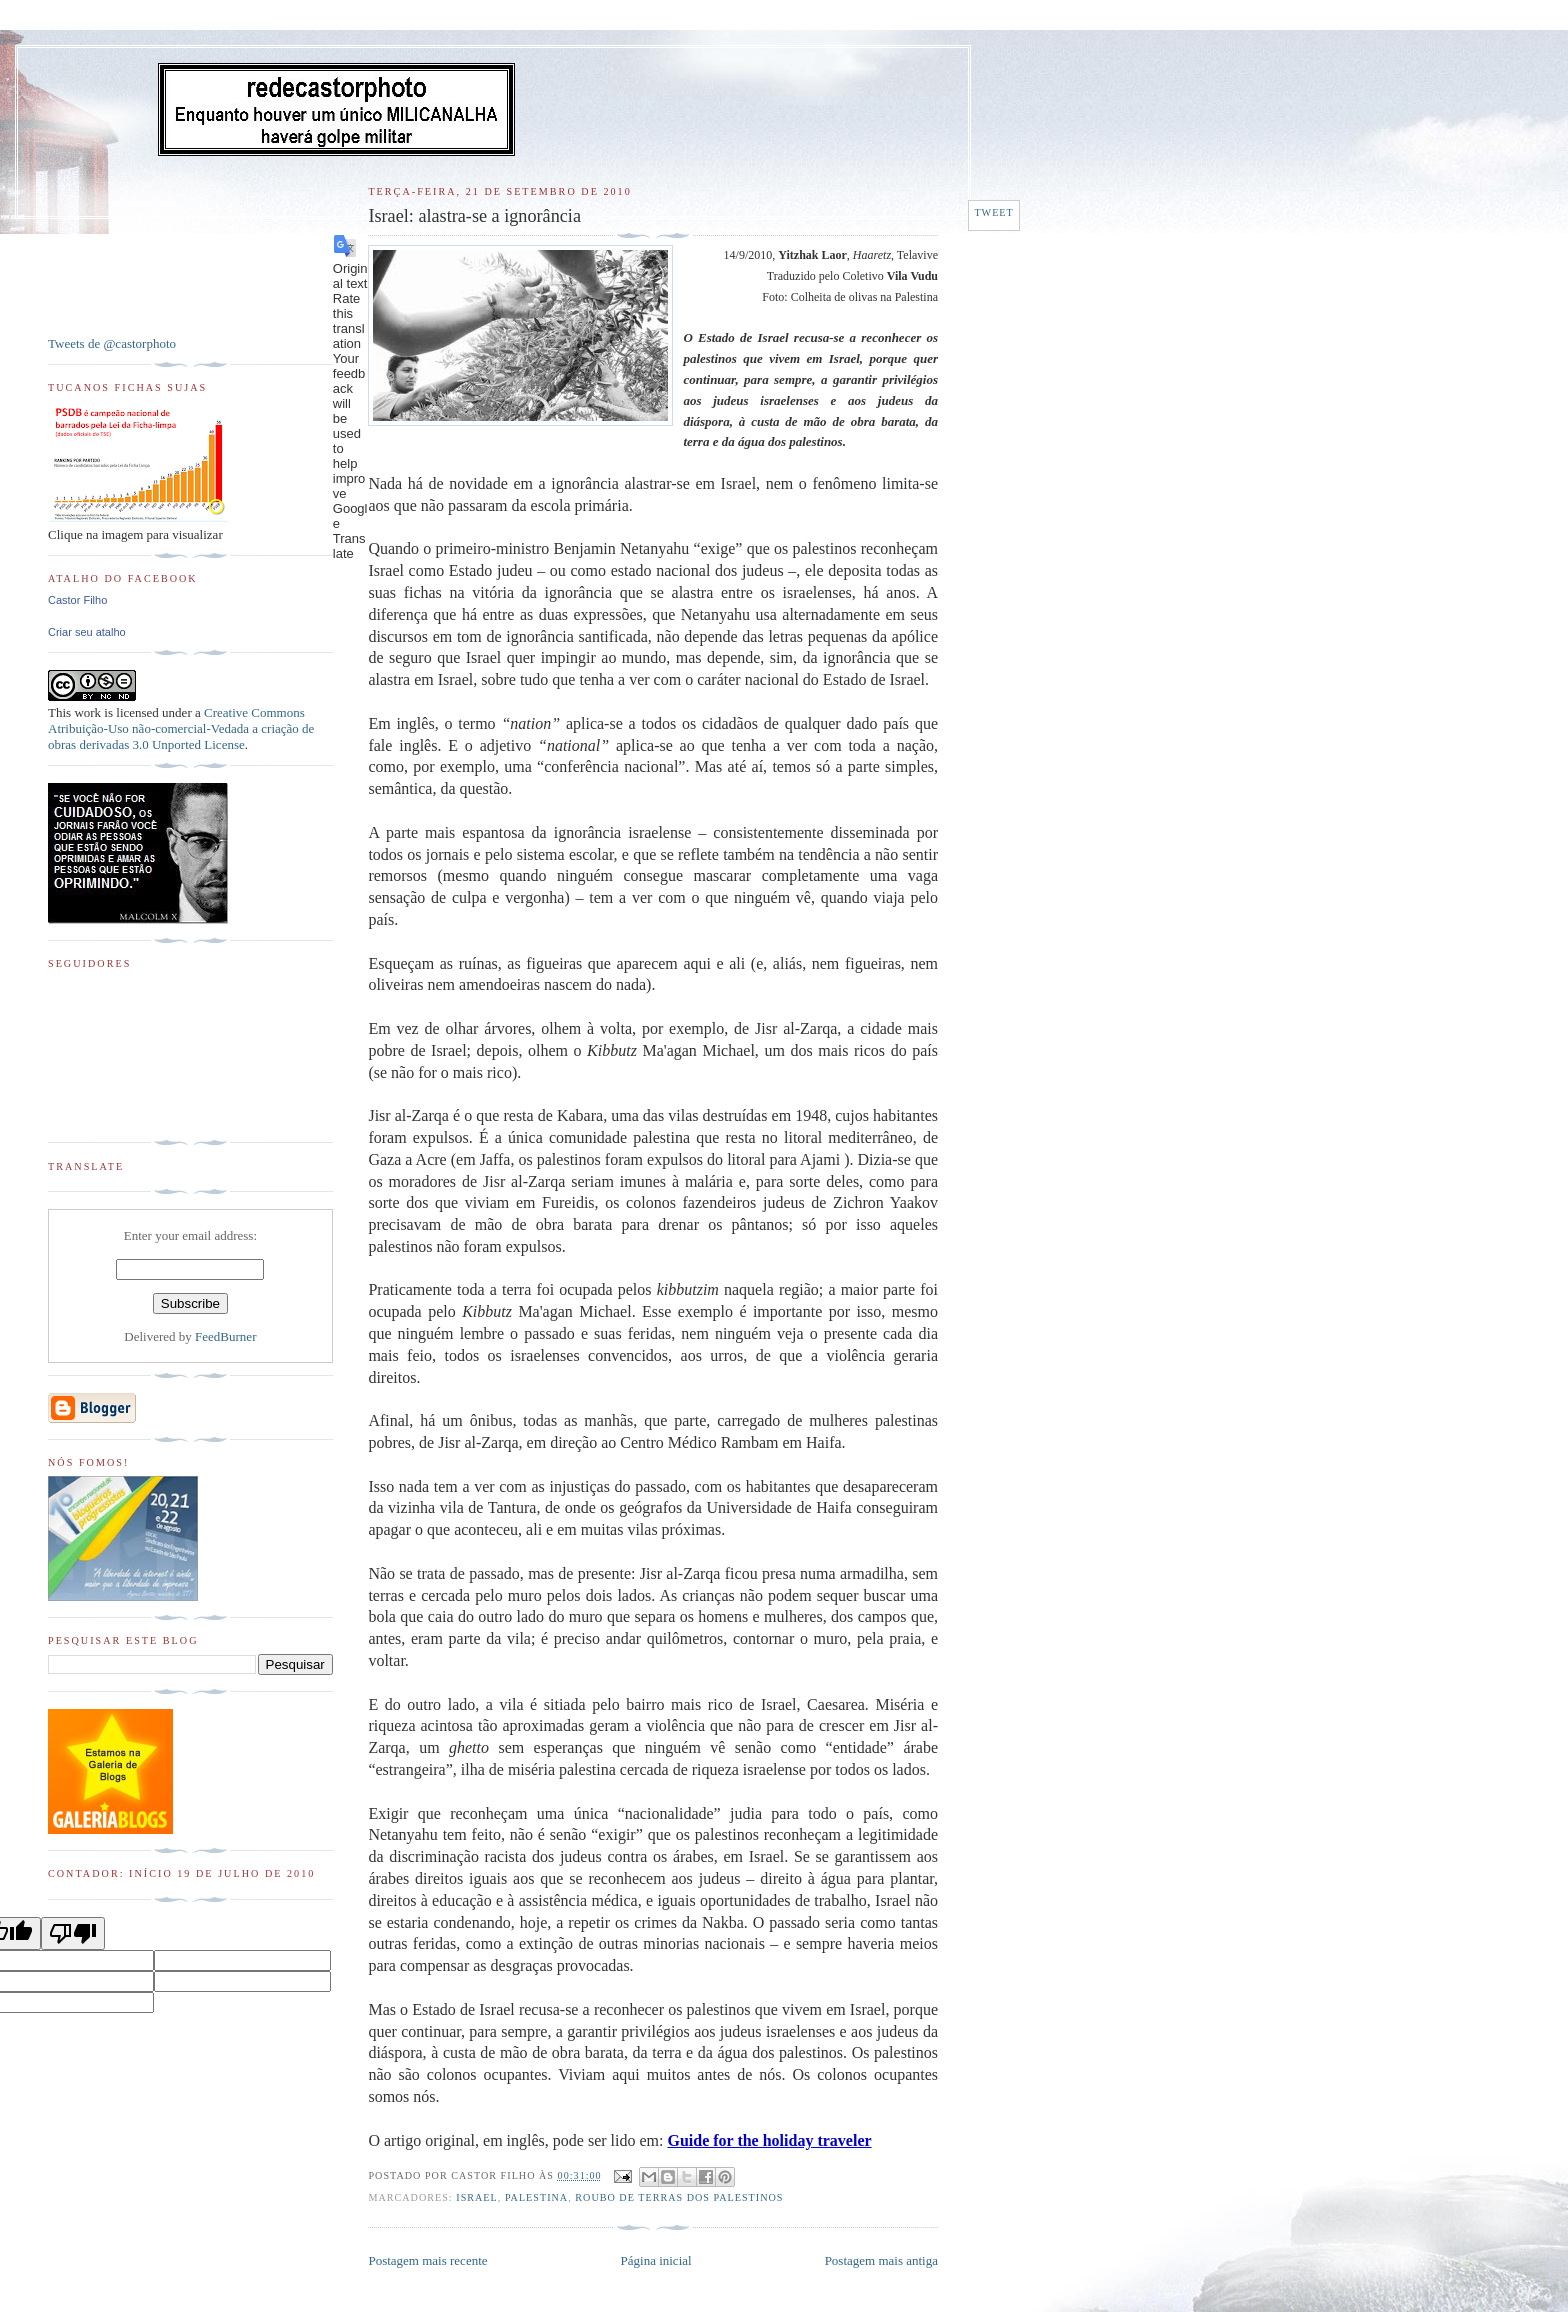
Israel (477, 2197)
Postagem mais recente (427, 2260)
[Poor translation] (73, 1933)
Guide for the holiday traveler (769, 2140)
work (87, 712)
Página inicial (656, 2260)
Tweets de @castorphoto (112, 343)
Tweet (993, 212)
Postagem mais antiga (881, 2260)
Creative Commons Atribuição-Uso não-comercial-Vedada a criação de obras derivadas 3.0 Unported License (181, 728)
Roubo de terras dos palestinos (679, 2197)
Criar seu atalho (87, 632)
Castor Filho (77, 600)
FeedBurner (225, 1336)
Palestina (536, 2197)
